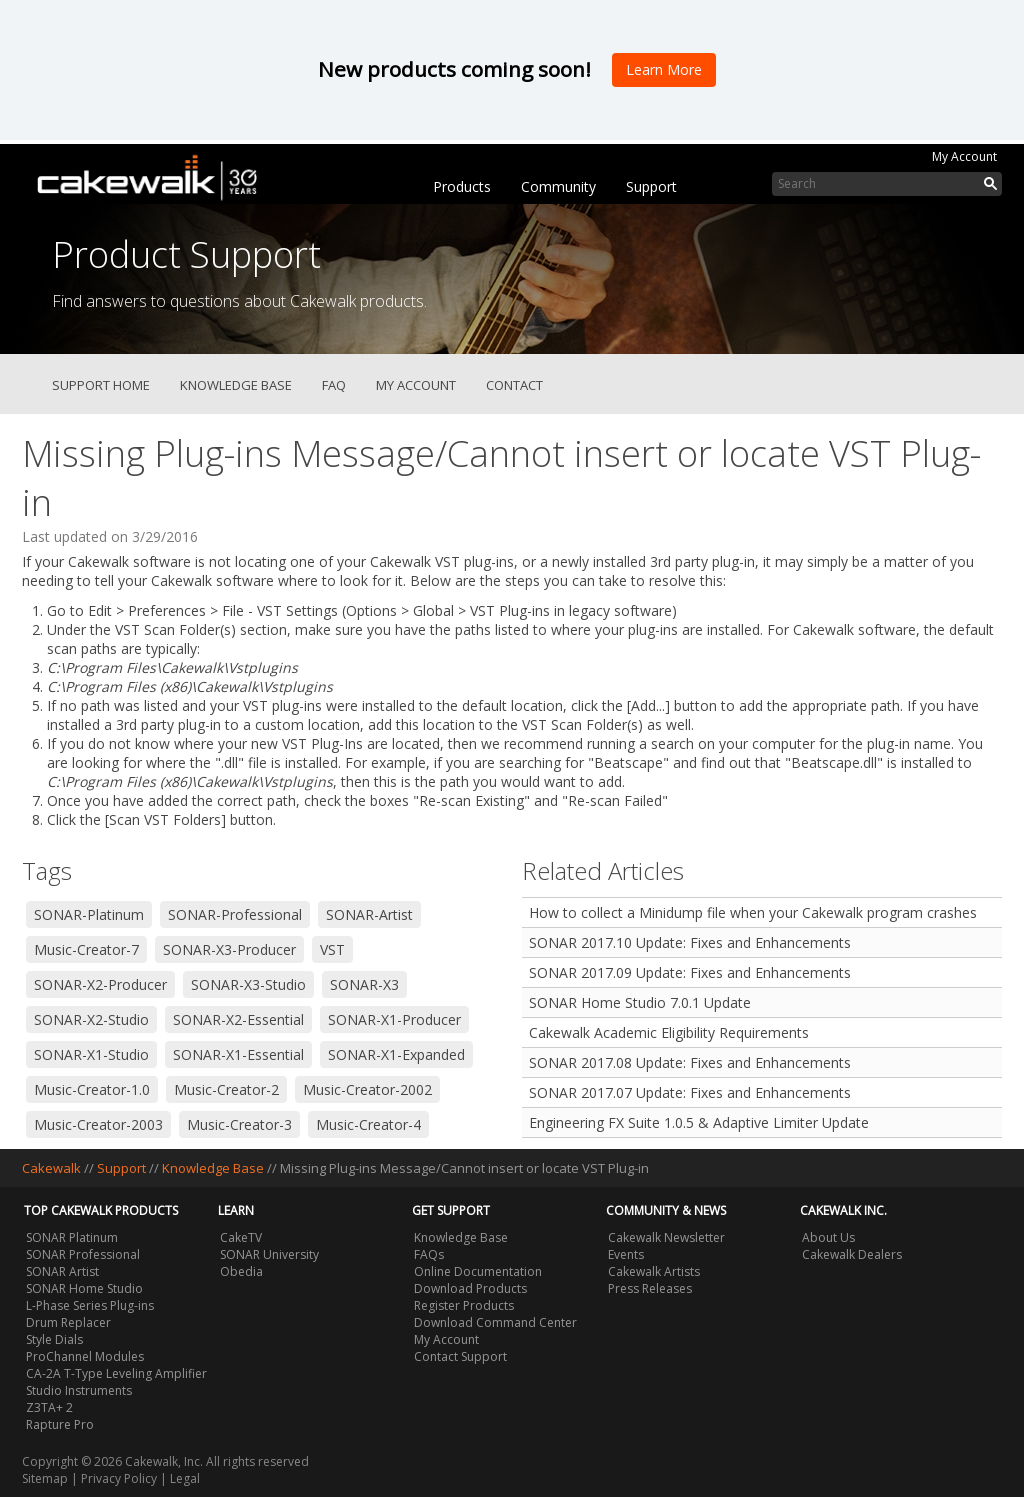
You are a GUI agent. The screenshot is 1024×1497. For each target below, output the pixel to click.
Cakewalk (51, 1168)
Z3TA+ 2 (49, 1407)
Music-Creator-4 (368, 1124)
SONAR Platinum (72, 1237)
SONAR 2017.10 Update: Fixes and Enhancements (690, 942)
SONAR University (269, 1254)
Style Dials (54, 1339)
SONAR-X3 (364, 984)
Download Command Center (495, 1322)
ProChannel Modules (85, 1356)
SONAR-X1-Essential (238, 1054)
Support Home (101, 385)
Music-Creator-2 (226, 1089)
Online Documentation (478, 1271)
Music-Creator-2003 (98, 1124)
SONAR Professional (83, 1254)
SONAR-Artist (369, 914)
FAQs (429, 1254)
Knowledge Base (236, 385)
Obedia (241, 1271)
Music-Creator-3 (239, 1124)
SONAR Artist (62, 1271)
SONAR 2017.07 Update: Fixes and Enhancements (690, 1092)
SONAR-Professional (235, 914)
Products (462, 186)
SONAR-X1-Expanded (396, 1054)
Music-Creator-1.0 (92, 1089)
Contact (514, 385)
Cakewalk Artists (654, 1271)
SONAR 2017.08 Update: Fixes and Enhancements (690, 1062)
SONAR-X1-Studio (91, 1054)
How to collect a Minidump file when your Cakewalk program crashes (753, 912)
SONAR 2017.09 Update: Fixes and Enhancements (690, 972)
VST (332, 949)
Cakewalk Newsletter (666, 1237)
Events (626, 1254)
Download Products (470, 1288)
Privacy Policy (119, 1478)
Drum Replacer (68, 1322)
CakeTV (241, 1237)
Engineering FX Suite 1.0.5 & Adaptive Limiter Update (699, 1122)
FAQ (334, 385)
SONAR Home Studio (84, 1288)
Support (651, 186)
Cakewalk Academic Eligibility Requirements (669, 1032)
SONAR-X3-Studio (248, 984)
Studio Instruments (79, 1390)
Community (558, 186)
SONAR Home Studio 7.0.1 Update (640, 1002)
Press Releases (650, 1288)
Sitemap (45, 1478)
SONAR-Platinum (89, 914)
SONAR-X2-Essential (238, 1019)
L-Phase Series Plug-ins (90, 1305)
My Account (964, 156)
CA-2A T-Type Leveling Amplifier (116, 1373)
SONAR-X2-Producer (100, 984)
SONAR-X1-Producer (394, 1019)
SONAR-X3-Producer (229, 949)
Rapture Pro (60, 1424)
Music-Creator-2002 (367, 1089)
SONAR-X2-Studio (91, 1019)
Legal (185, 1478)
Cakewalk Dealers (852, 1254)
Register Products (464, 1305)
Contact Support (460, 1356)
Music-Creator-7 (86, 949)
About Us (828, 1237)
